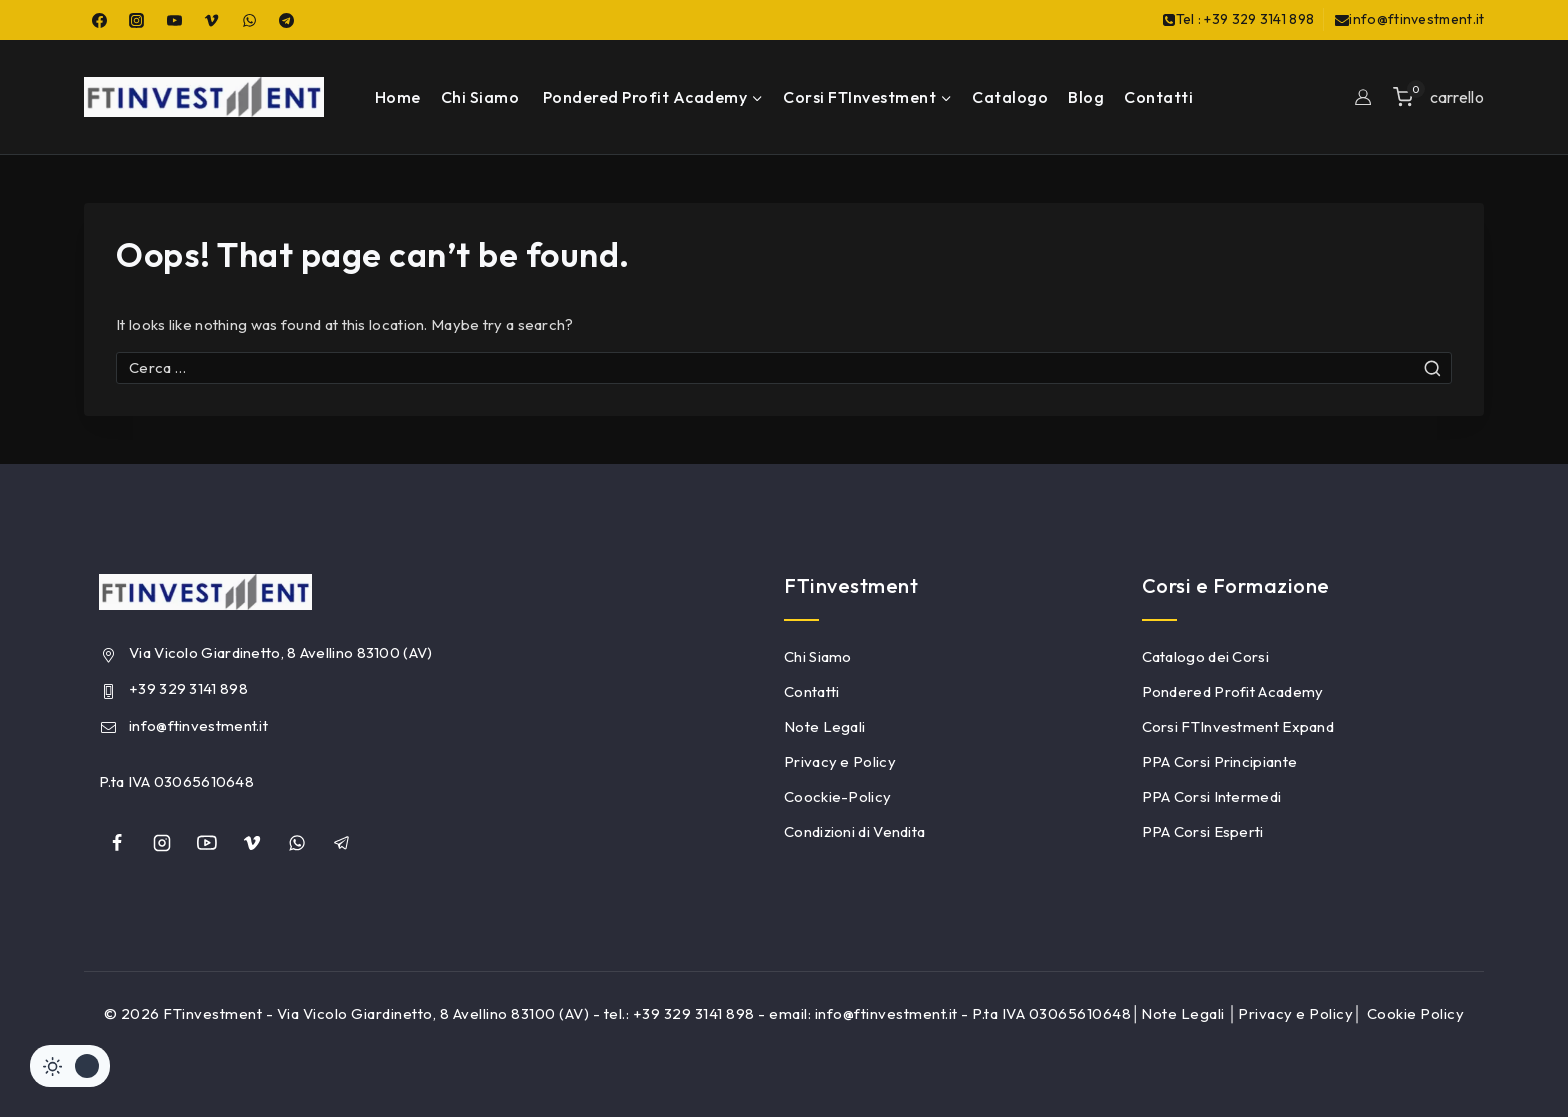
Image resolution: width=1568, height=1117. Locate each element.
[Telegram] (287, 20)
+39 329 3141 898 (188, 688)
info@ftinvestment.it (198, 725)
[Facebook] (99, 20)
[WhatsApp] (249, 20)
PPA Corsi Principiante (1220, 761)
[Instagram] (137, 20)
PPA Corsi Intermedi (1212, 796)
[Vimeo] (212, 20)
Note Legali (824, 726)
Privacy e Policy (840, 761)
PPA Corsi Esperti (1203, 831)
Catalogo (1010, 97)
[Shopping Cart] (1438, 96)
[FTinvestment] (204, 97)
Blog (1086, 97)
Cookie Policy (1416, 1013)
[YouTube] (174, 20)
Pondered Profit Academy (1233, 691)
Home (398, 97)
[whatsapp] (297, 843)
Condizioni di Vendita (854, 831)
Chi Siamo (480, 97)
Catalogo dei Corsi (1205, 656)
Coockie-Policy (837, 796)
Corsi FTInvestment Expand (1238, 726)
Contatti (1158, 97)
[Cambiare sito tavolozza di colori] (70, 1066)
